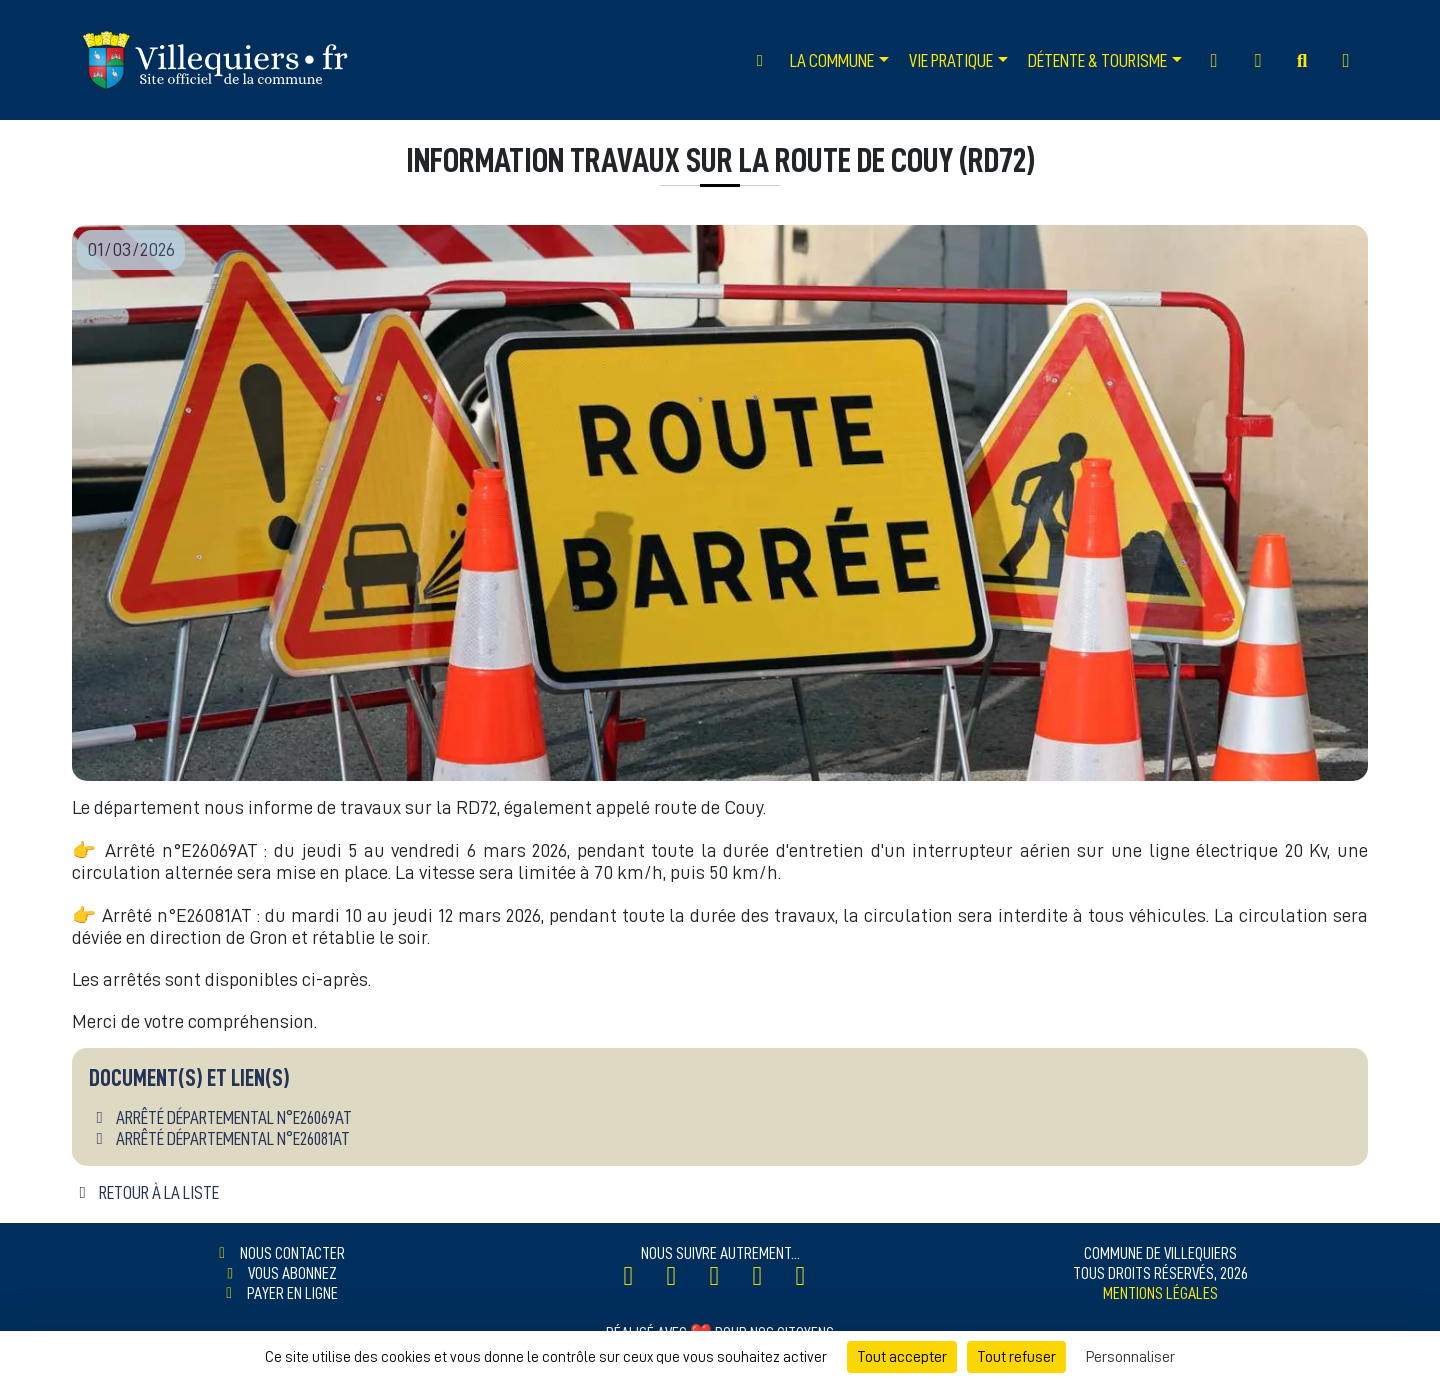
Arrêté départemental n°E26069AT (234, 1117)
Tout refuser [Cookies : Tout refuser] (1016, 1357)
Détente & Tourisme (1097, 60)
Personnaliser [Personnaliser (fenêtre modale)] (1130, 1357)
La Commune (832, 60)
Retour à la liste (159, 1192)
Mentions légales (1160, 1293)
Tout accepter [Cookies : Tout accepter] (902, 1357)
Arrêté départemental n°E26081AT (233, 1138)
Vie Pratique (951, 60)
